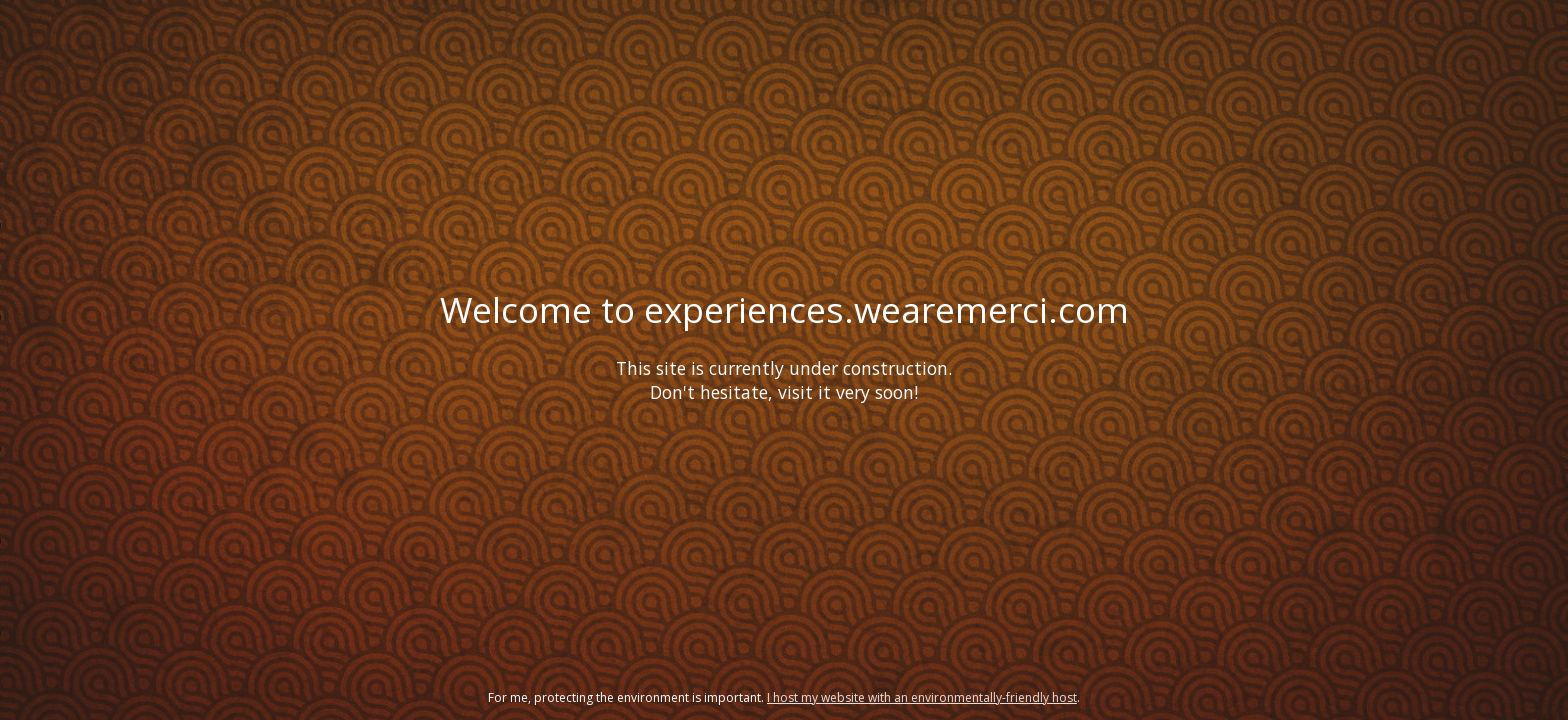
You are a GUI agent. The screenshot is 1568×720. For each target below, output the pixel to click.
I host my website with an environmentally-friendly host (922, 697)
